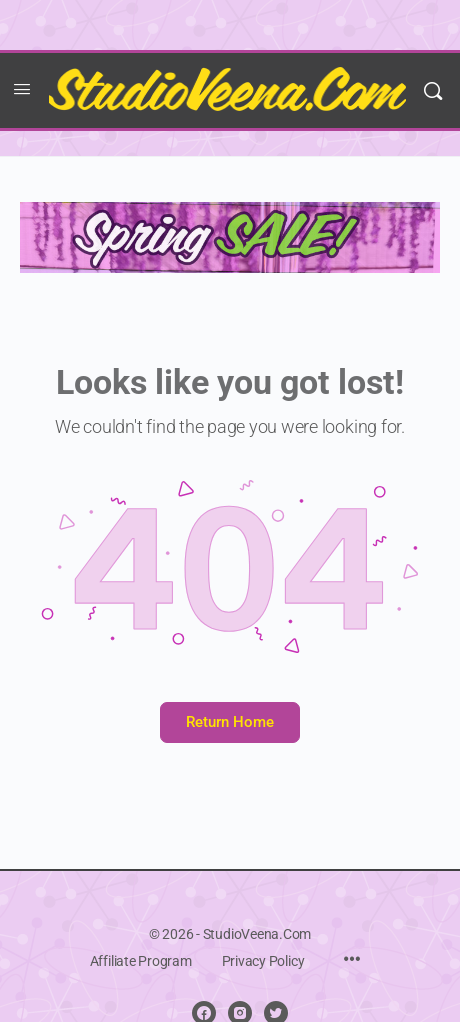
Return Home (230, 722)
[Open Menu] (22, 89)
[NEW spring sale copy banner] (230, 236)
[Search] (433, 90)
